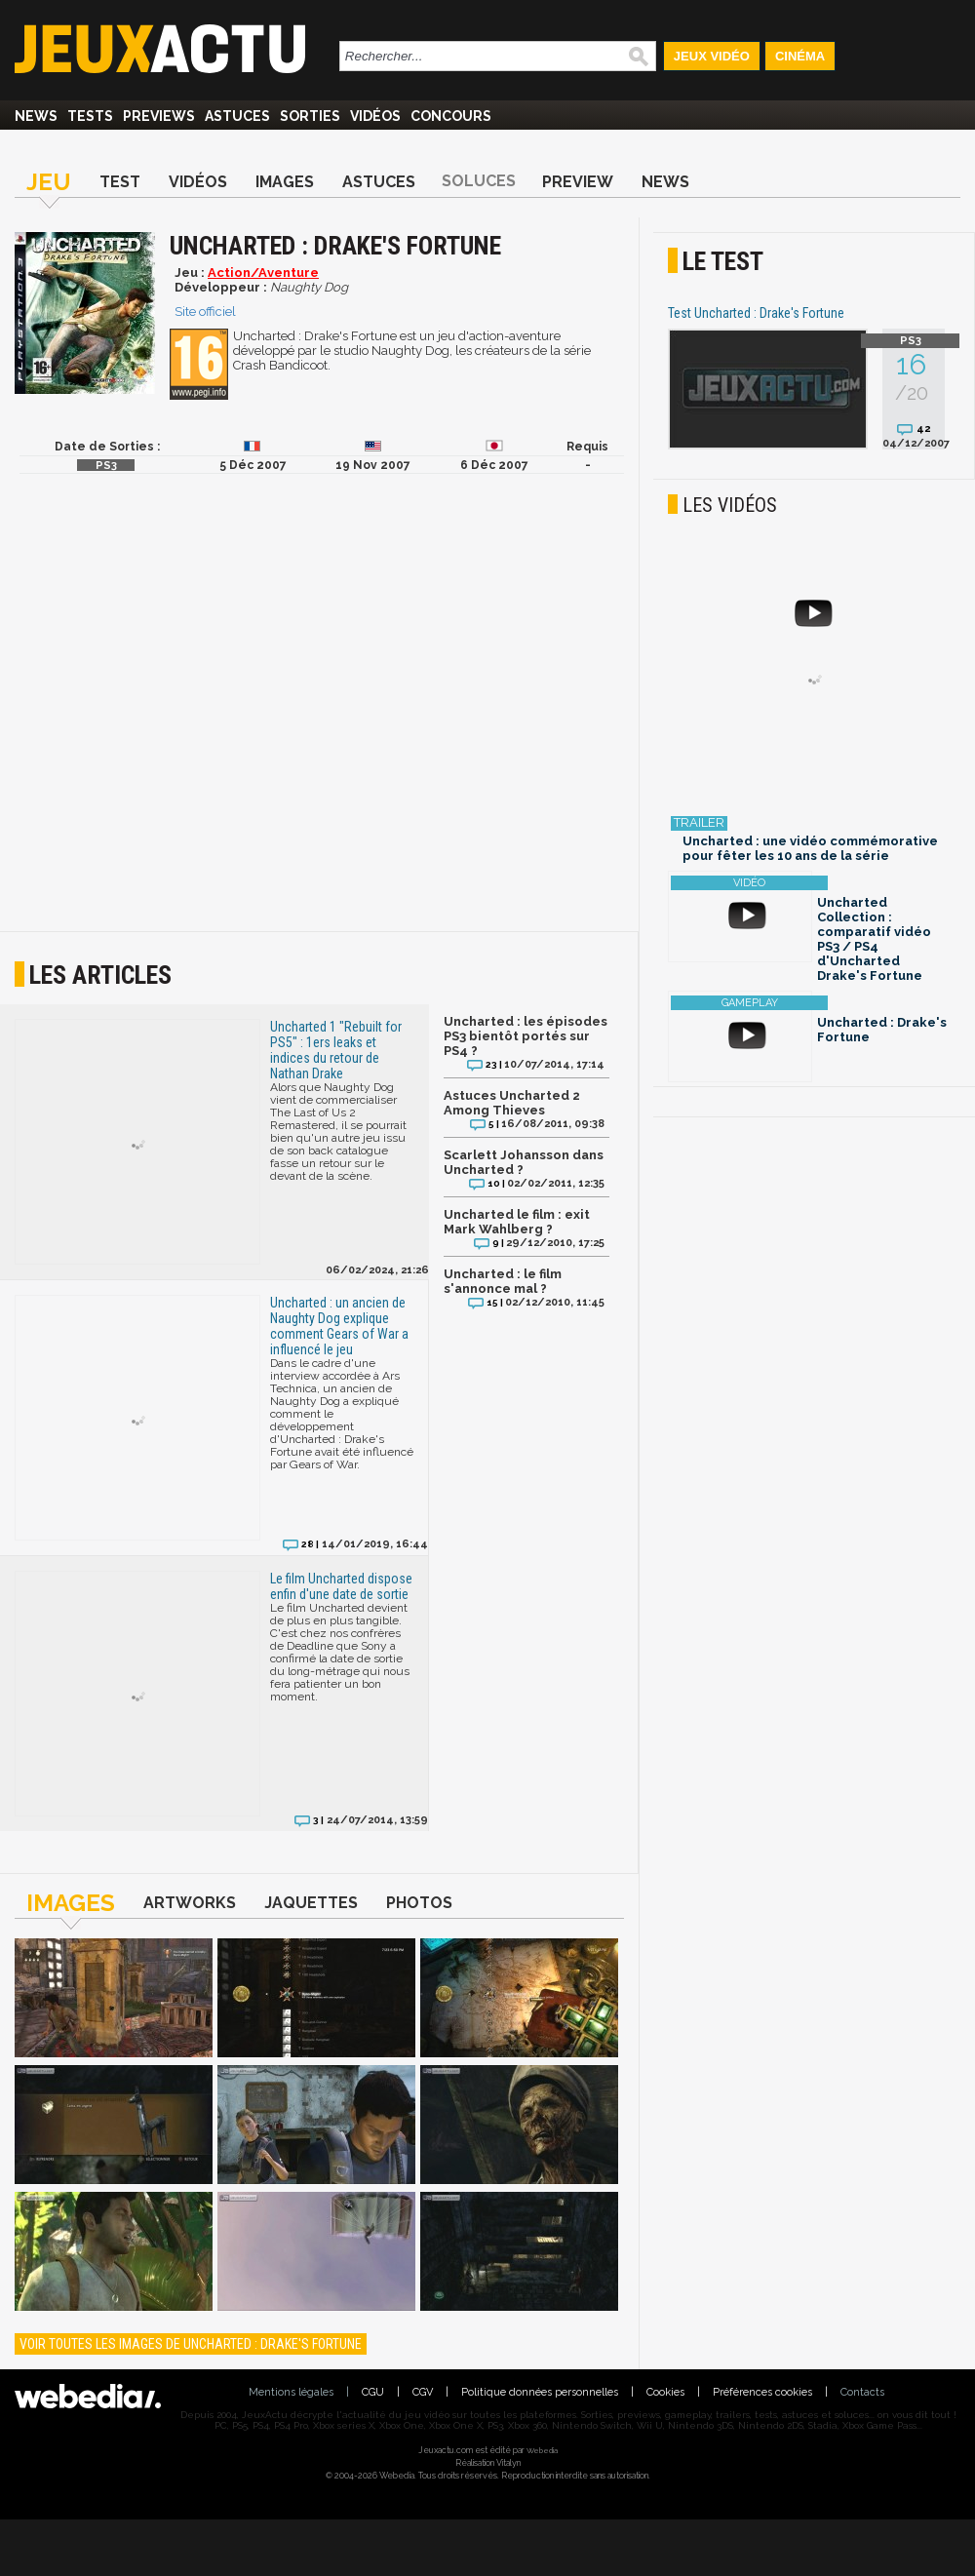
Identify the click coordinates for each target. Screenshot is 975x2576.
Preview (577, 182)
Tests (90, 116)
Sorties (310, 116)
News (36, 116)
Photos (419, 1902)
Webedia (542, 2450)
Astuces (237, 116)
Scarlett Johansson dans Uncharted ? (524, 1162)
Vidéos (375, 116)
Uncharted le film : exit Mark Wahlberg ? (517, 1221)
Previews (159, 116)
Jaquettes (311, 1902)
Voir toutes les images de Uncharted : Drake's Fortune (191, 2344)
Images (284, 182)
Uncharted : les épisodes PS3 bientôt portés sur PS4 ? (525, 1036)
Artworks (189, 1902)
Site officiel (205, 311)
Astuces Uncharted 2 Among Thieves (512, 1102)
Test (119, 182)
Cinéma (800, 56)
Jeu (48, 182)
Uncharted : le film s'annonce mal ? (503, 1281)
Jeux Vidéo (712, 56)
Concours (450, 116)
